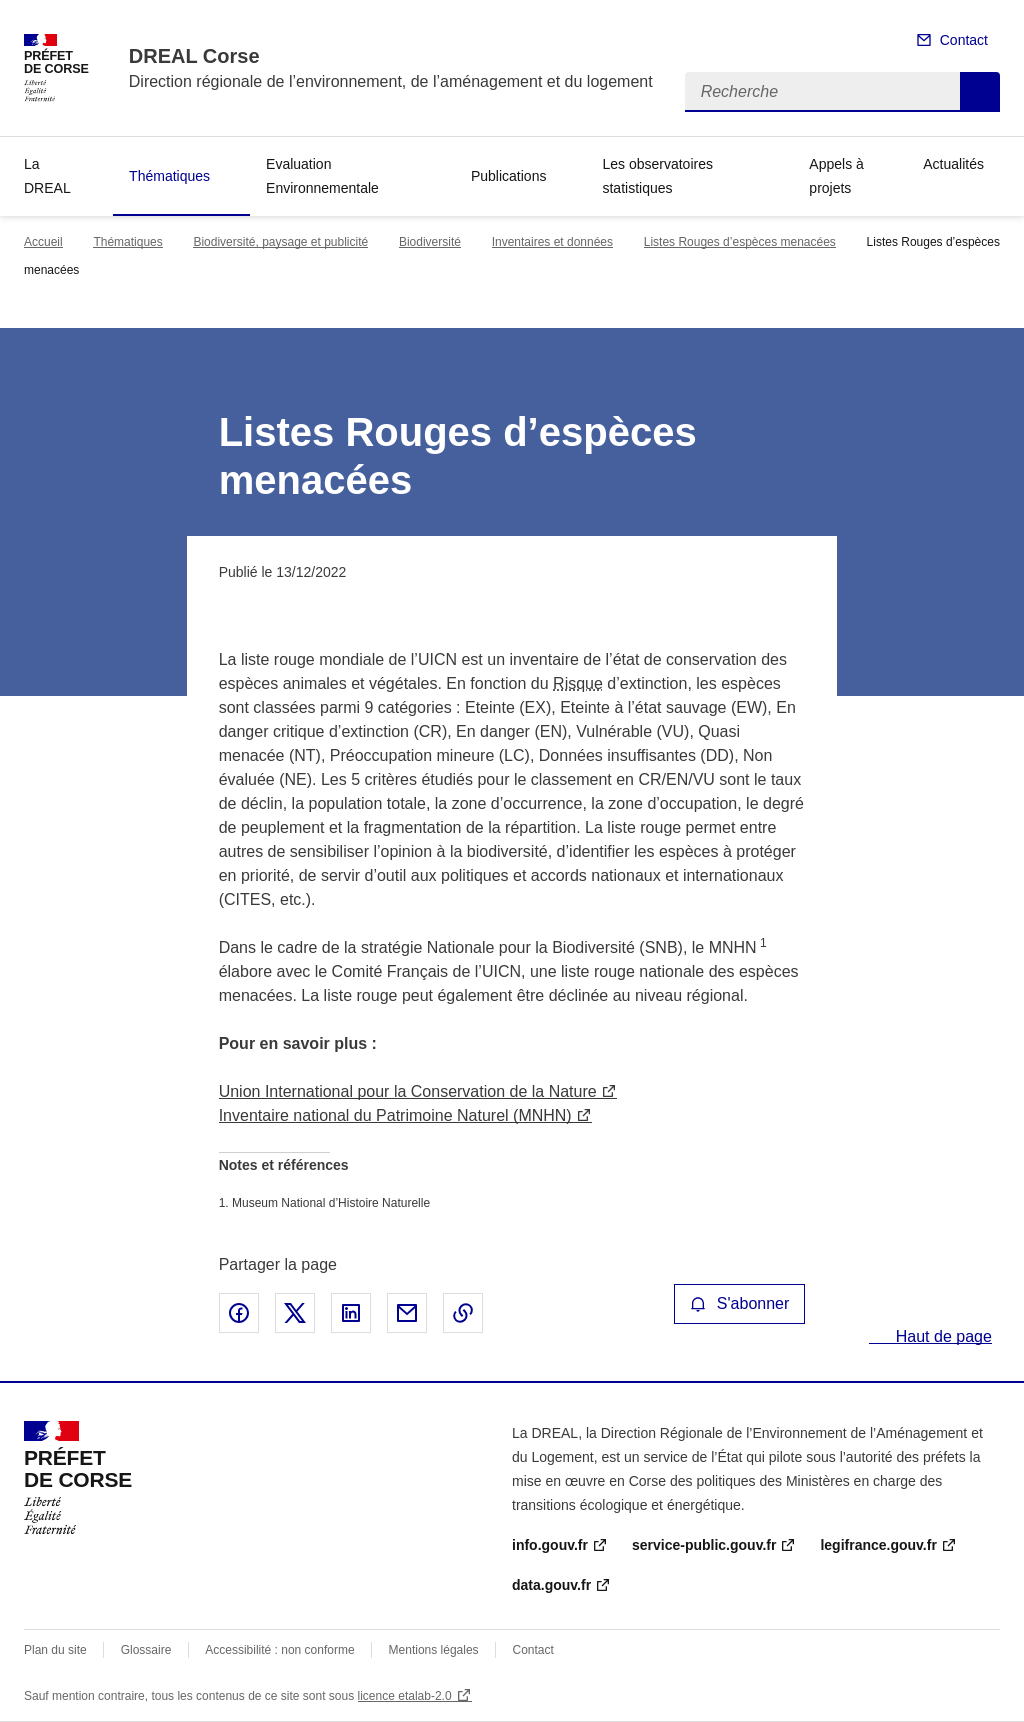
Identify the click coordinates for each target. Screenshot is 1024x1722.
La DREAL (47, 176)
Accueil (43, 242)
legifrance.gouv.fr (878, 1545)
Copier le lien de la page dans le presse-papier (463, 1313)
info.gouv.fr (550, 1545)
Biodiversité (430, 242)
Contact (964, 40)
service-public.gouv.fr (704, 1545)
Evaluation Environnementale (322, 176)
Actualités (953, 164)
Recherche (980, 92)
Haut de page (941, 1336)
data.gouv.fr (551, 1585)
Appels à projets (836, 176)
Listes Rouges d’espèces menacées (740, 242)
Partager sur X (295, 1313)
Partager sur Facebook (239, 1313)
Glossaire (146, 1650)
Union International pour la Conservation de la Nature (408, 1091)
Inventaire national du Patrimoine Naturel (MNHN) (395, 1115)
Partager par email (407, 1313)
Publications (509, 176)
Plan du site (55, 1650)
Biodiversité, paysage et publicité (280, 242)
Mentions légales (434, 1650)
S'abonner (740, 1303)
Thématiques (169, 176)
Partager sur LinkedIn (351, 1313)
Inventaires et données (552, 242)
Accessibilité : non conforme (279, 1650)
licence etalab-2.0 (405, 1696)
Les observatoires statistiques (657, 176)
